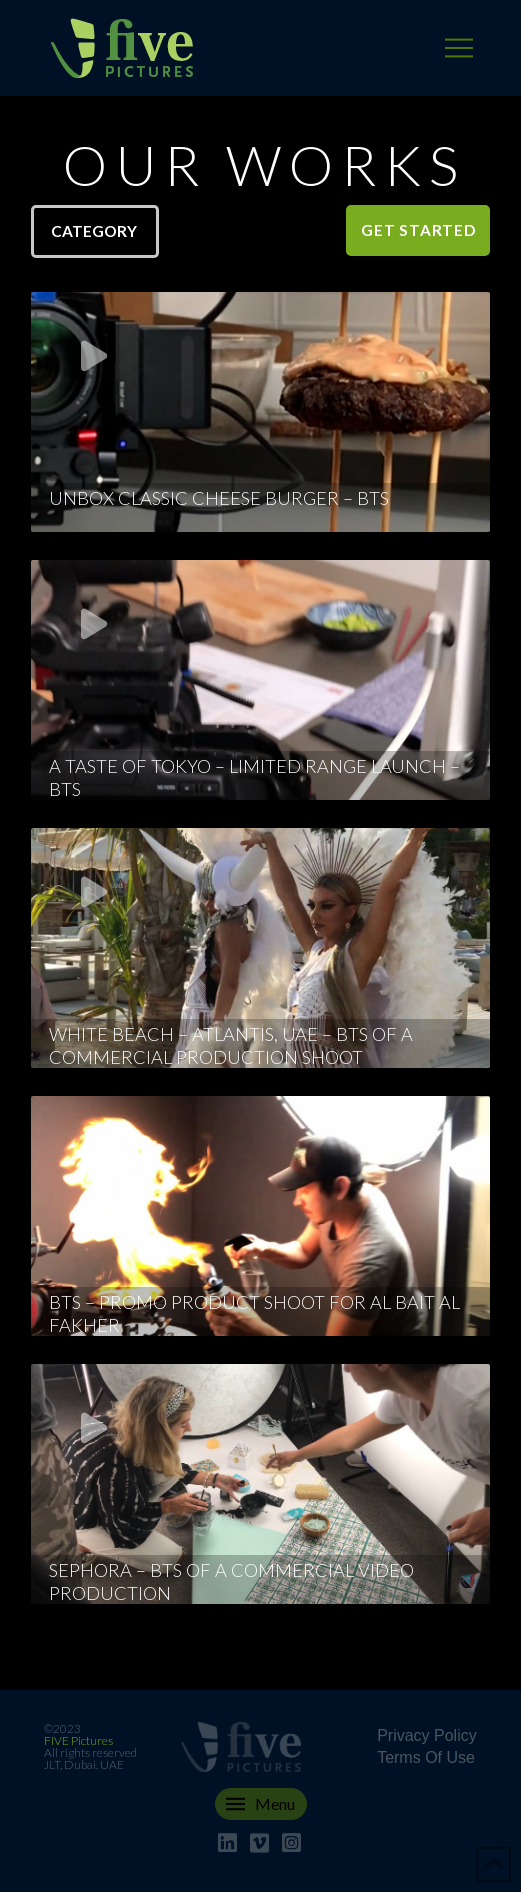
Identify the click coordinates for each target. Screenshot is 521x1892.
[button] (459, 48)
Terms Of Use (426, 1757)
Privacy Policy (427, 1735)
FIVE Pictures (78, 1740)
